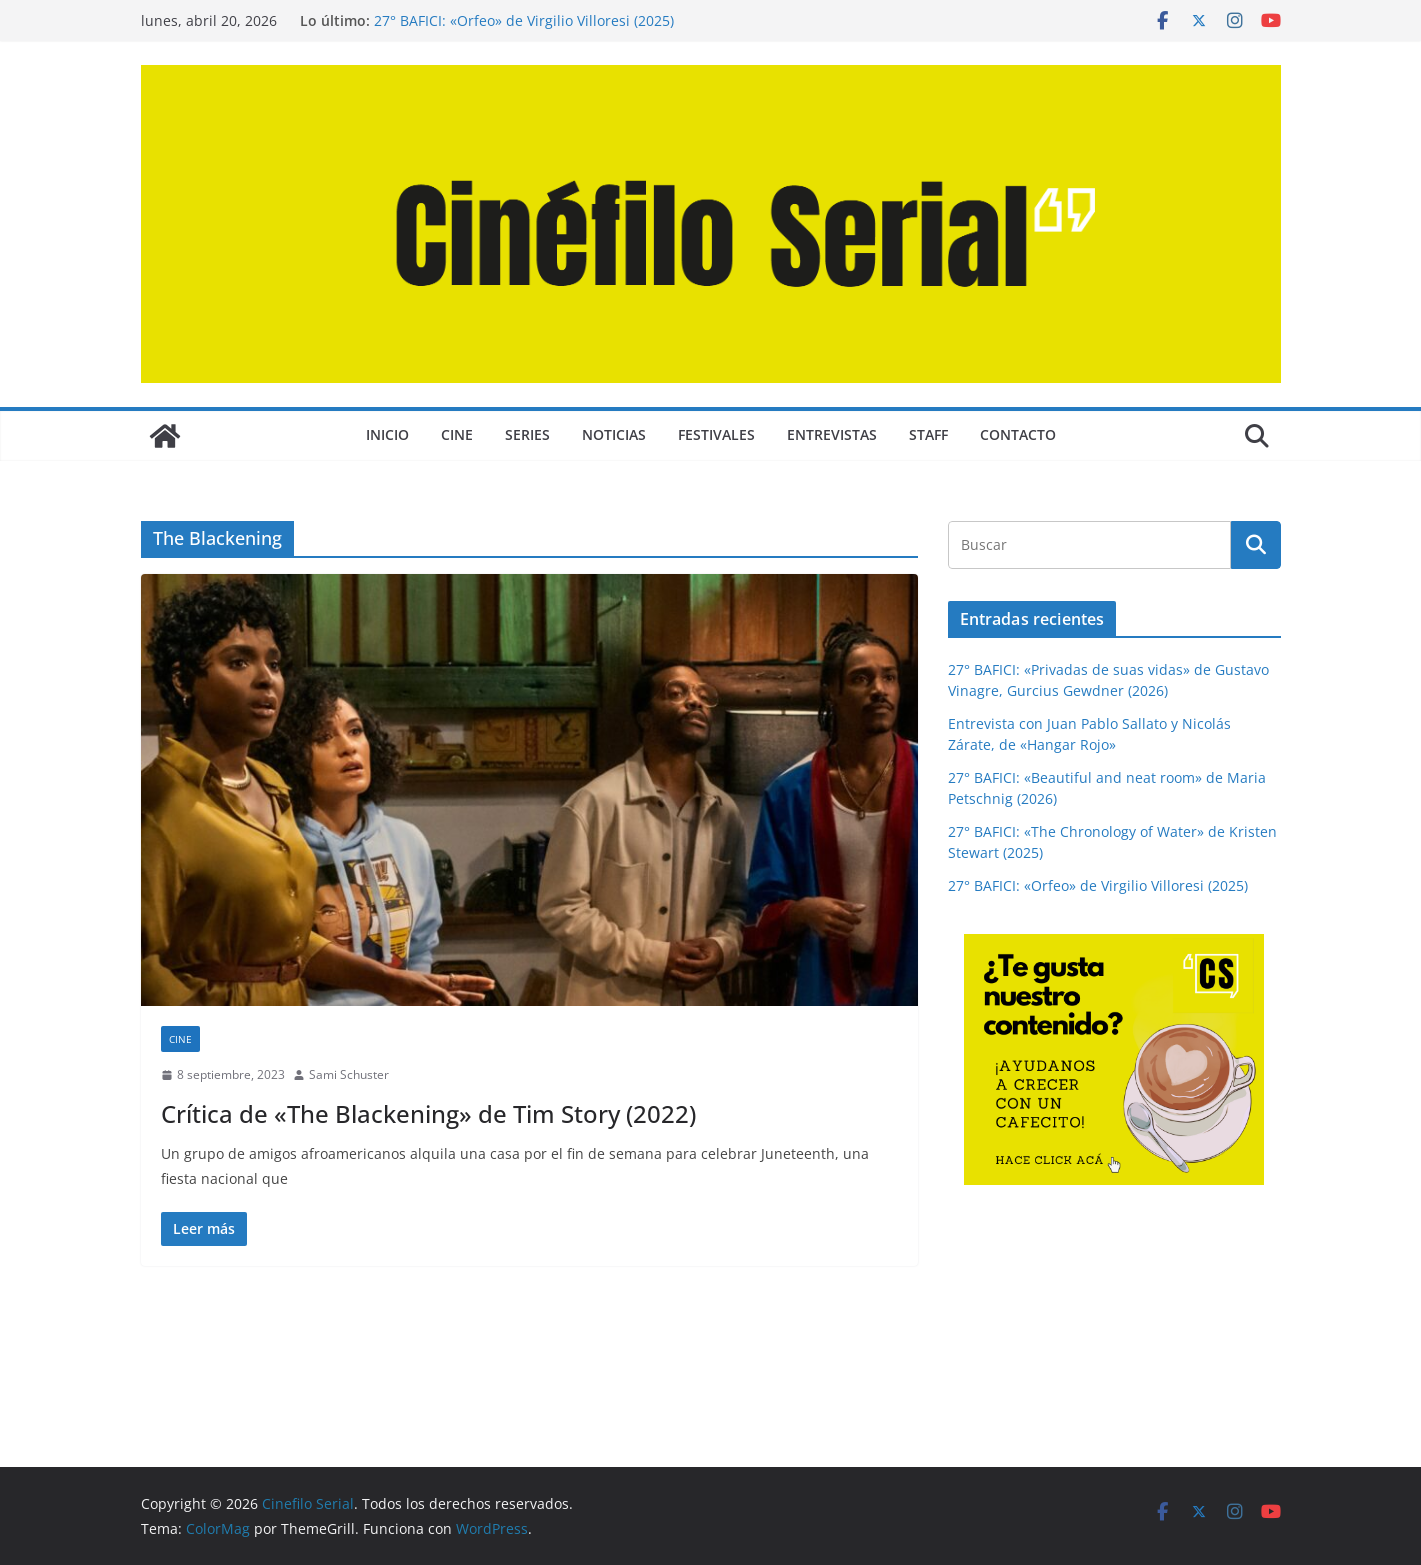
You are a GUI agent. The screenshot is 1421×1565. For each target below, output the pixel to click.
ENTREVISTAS (832, 434)
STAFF (928, 434)
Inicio (387, 434)
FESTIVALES (716, 434)
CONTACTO (1018, 434)
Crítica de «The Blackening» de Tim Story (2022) (428, 1113)
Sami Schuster (349, 1074)
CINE (457, 434)
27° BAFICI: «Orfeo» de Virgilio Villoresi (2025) (524, 20)
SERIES (527, 434)
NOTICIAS (614, 434)
